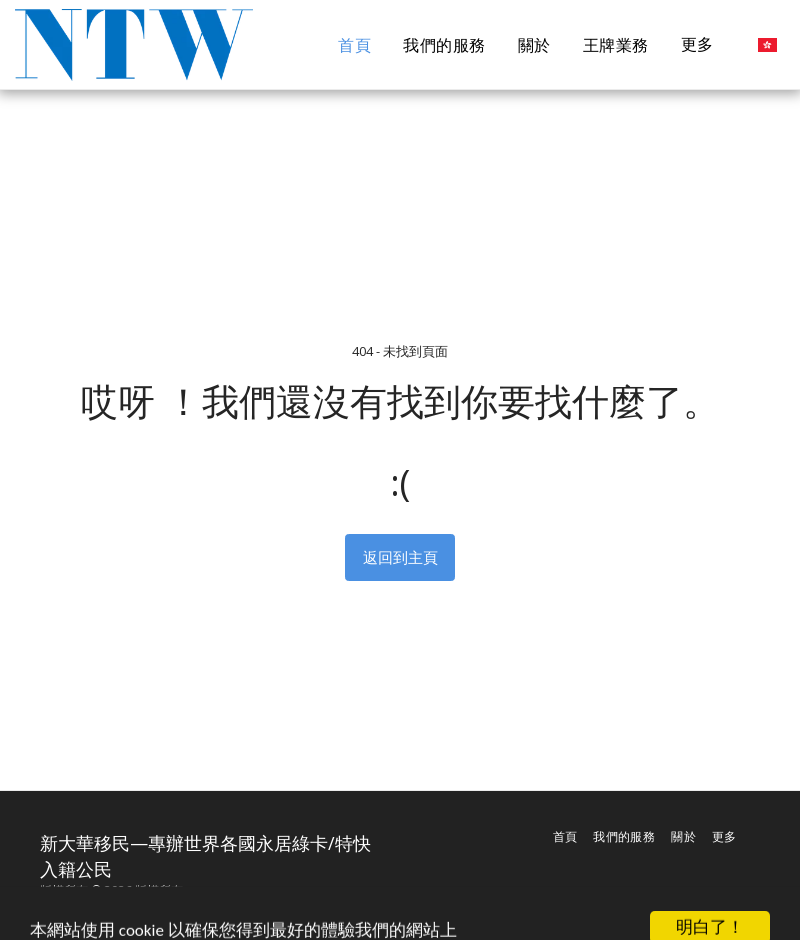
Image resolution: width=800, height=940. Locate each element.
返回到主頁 (400, 557)
